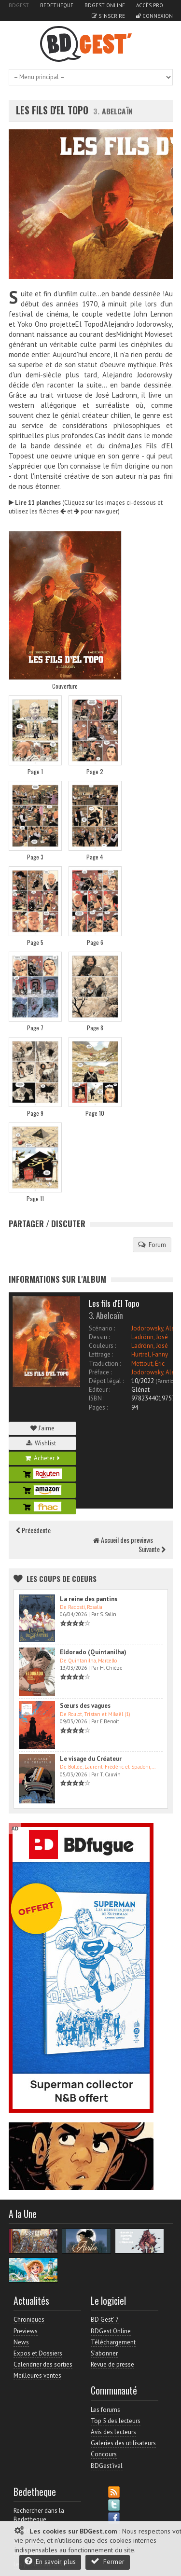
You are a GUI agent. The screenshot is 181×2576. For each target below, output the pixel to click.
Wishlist (42, 1443)
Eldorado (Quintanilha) (93, 1652)
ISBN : (96, 1398)
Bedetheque (56, 5)
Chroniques (29, 2319)
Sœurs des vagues (85, 1706)
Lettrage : (101, 1354)
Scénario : (102, 1328)
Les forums (105, 2410)
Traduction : (105, 1363)
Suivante (152, 1549)
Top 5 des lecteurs (115, 2421)
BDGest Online (104, 5)
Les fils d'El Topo (53, 110)
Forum (152, 1244)
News (21, 2342)
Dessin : (99, 1337)
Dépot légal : (106, 1381)
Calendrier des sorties (43, 2364)
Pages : (98, 1407)
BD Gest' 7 (105, 2319)
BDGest (19, 5)
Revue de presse (112, 2364)
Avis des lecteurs (113, 2432)
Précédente (33, 1530)
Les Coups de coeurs (62, 1578)
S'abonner (104, 2353)
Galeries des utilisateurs (123, 2443)
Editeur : (99, 1389)
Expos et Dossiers (38, 2353)
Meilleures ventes (37, 2375)
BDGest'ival (107, 2466)
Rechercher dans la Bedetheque (39, 2515)
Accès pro (149, 5)
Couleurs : (102, 1346)
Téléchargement (113, 2342)
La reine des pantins (88, 1599)
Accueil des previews (123, 1540)
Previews (26, 2331)
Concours (104, 2454)
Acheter (42, 1458)
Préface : (100, 1372)
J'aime (42, 1428)
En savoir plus (50, 2561)
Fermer (108, 2561)
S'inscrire (108, 16)
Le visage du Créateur (91, 1759)
